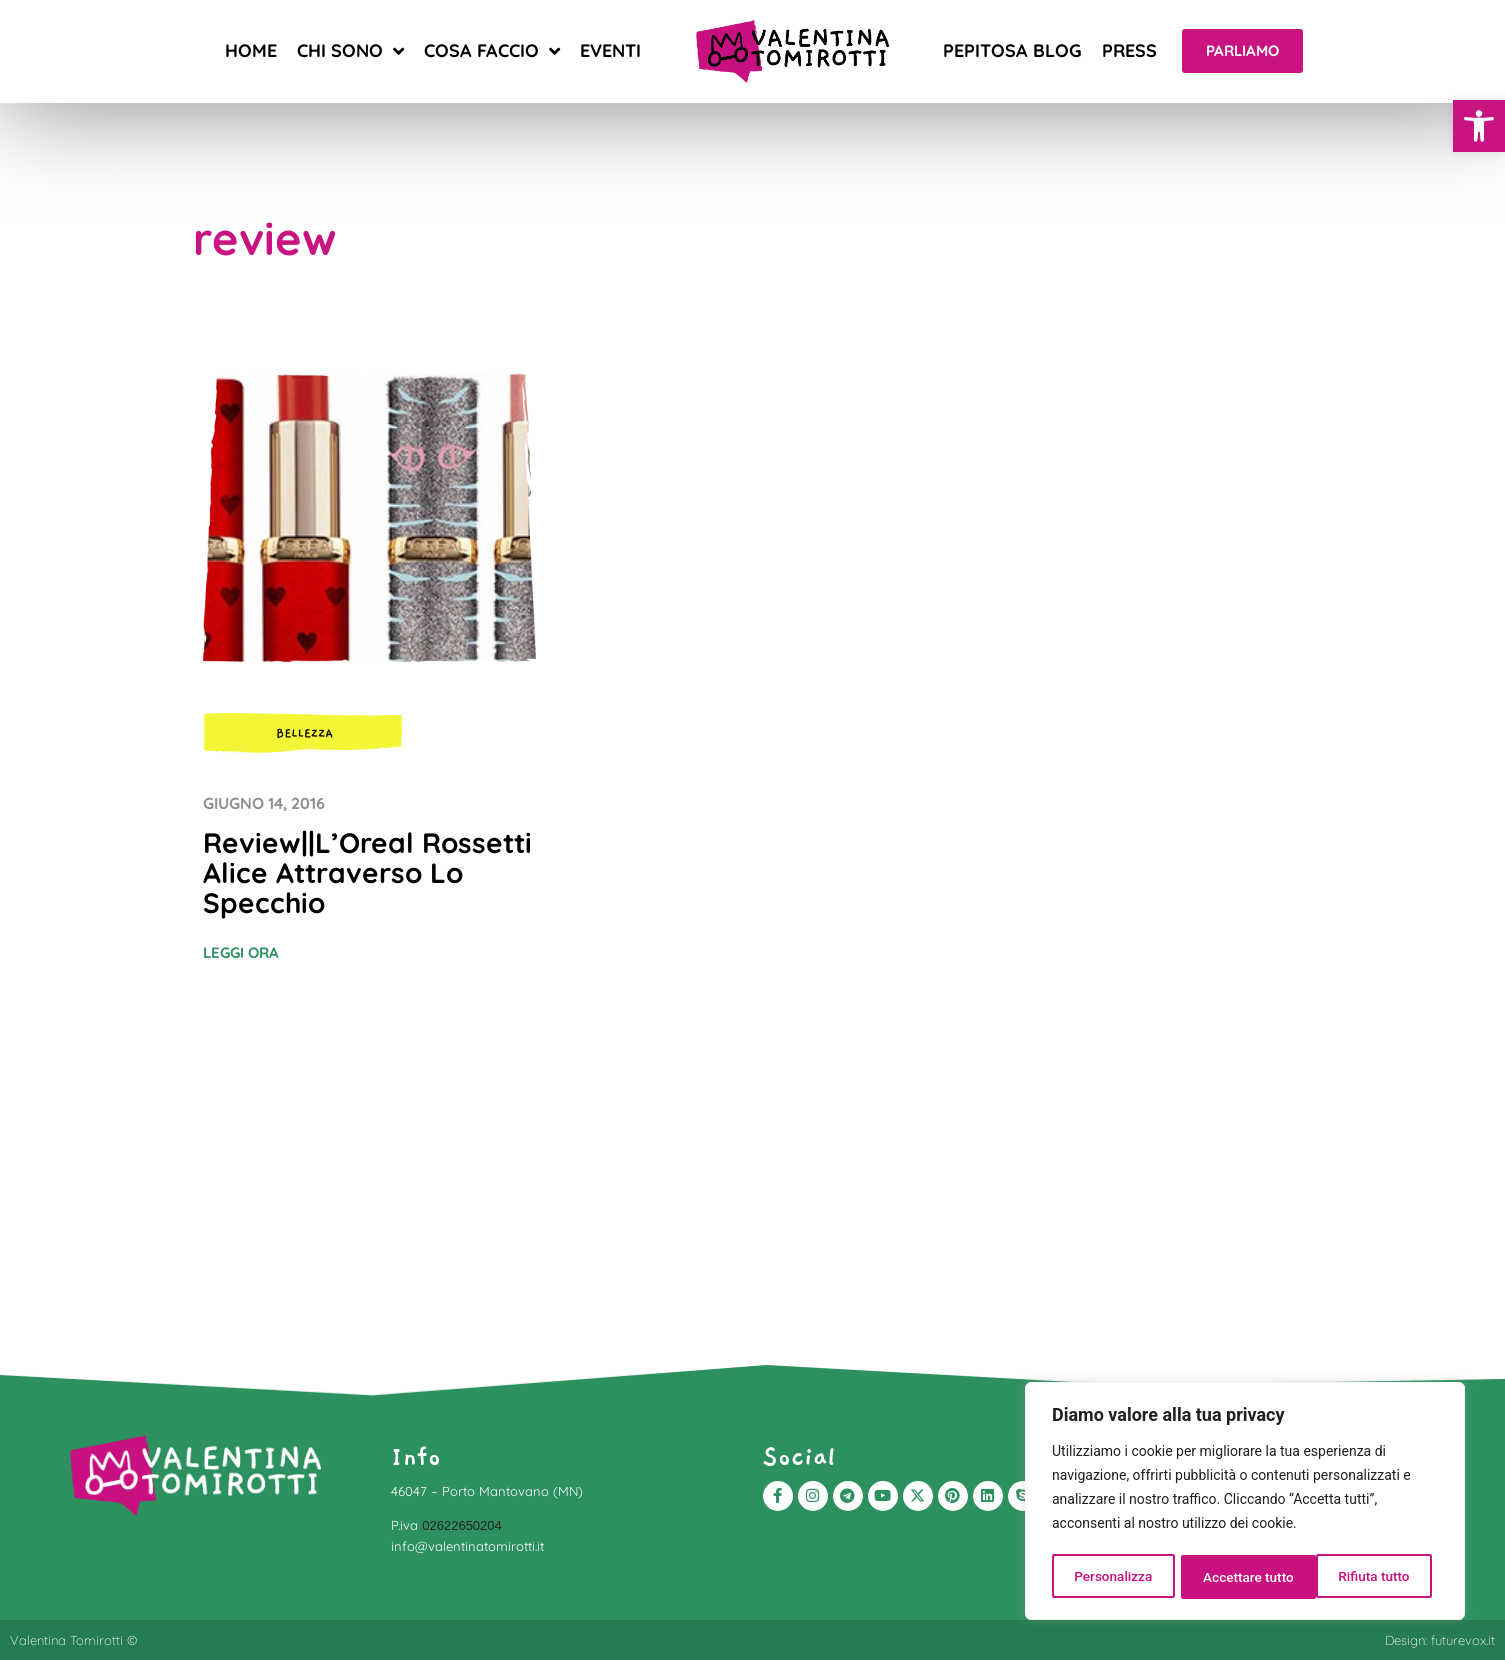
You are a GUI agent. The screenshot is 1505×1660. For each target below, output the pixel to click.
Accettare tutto (1371, 1577)
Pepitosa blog (1012, 50)
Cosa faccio (492, 51)
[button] (1479, 126)
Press (1129, 50)
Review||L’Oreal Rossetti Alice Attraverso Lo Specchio (367, 872)
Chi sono (350, 51)
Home (251, 50)
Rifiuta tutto (1239, 1577)
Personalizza (1112, 1577)
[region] (1245, 1503)
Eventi (610, 50)
